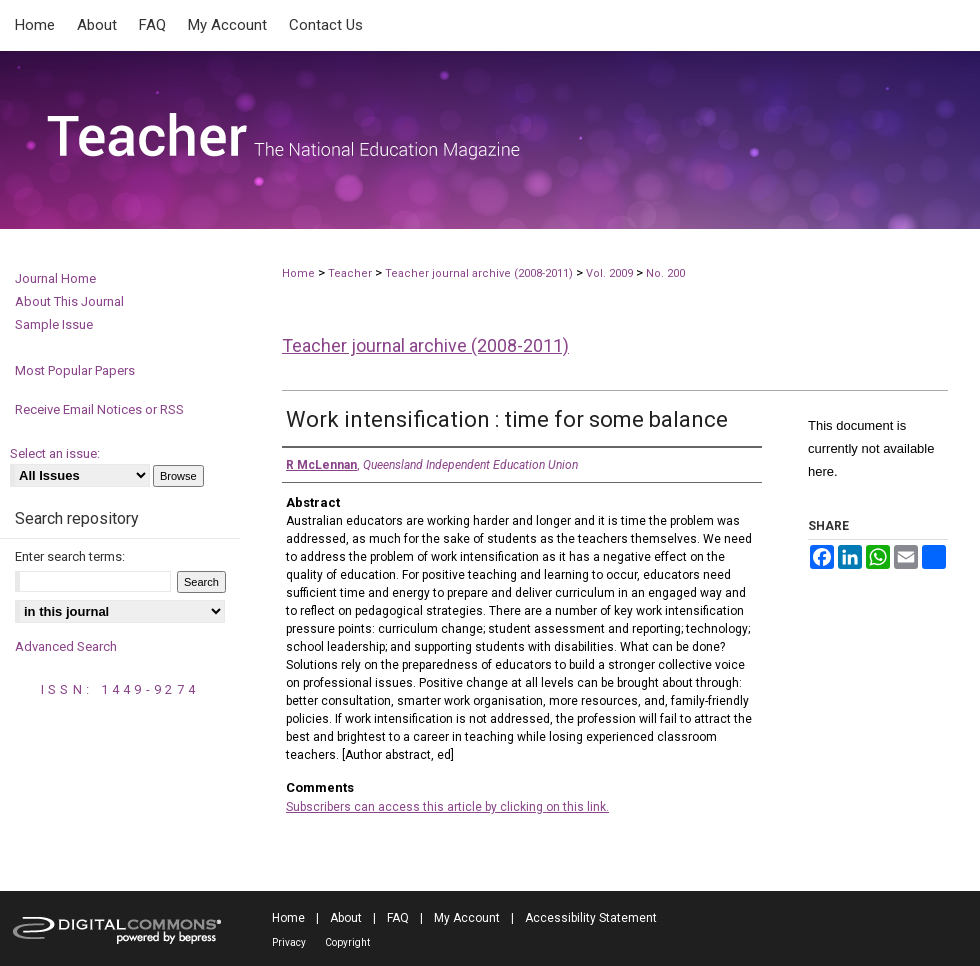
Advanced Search (66, 646)
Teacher (350, 273)
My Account (467, 918)
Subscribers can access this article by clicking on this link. (447, 807)
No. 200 (665, 273)
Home (298, 273)
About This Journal (69, 301)
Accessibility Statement (591, 918)
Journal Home (55, 278)
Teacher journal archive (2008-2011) (479, 273)
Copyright (347, 942)
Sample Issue (54, 324)
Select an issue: (55, 453)
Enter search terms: (70, 556)
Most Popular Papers (75, 370)
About (346, 918)
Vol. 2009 (611, 273)
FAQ (398, 918)
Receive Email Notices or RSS (99, 409)
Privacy (289, 942)
